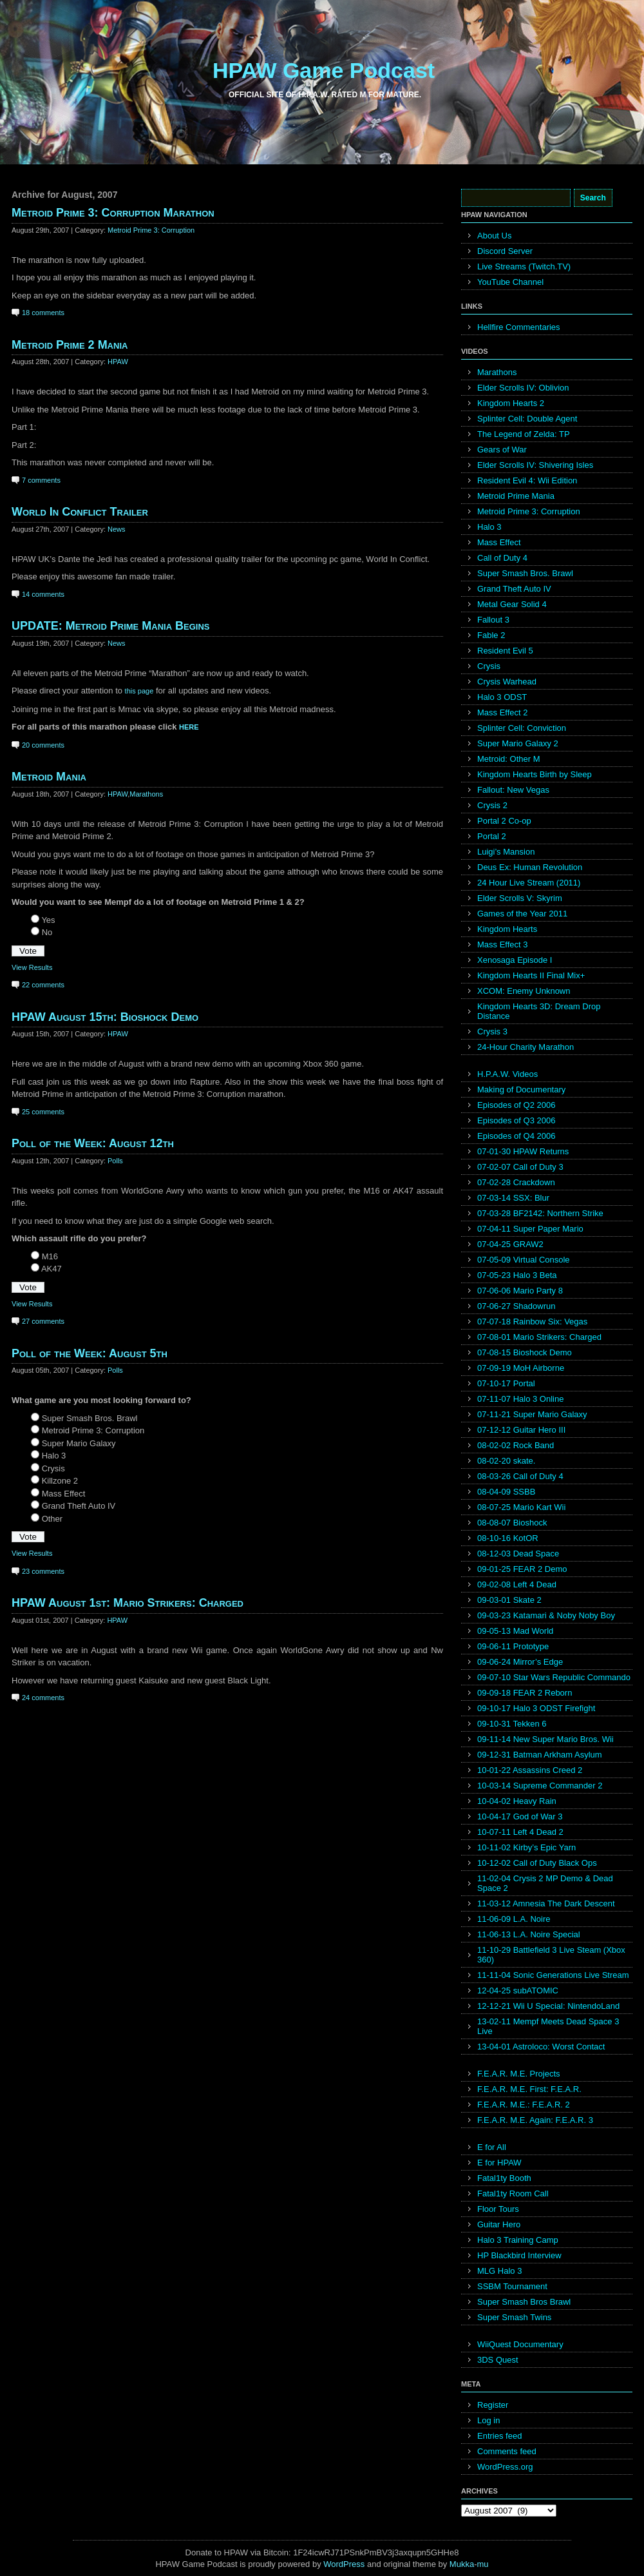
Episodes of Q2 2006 (516, 1105)
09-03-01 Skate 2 (509, 1600)
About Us (494, 235)
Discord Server (505, 251)
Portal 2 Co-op (504, 821)
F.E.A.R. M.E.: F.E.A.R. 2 (523, 2104)
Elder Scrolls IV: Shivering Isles (535, 465)
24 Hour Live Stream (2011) (528, 882)
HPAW (118, 361)
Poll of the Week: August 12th (93, 1143)
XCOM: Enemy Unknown (524, 991)
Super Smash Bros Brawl (524, 2302)
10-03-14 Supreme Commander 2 (539, 1785)
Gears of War (502, 449)
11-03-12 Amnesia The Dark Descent (546, 1903)
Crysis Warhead (506, 681)
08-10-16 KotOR (507, 1538)
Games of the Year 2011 (522, 913)
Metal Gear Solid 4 (512, 604)
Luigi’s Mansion (506, 852)
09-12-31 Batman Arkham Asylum (539, 1754)
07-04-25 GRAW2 (510, 1244)
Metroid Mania (49, 776)
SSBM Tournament (512, 2286)
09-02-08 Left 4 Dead (516, 1584)
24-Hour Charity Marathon (525, 1047)
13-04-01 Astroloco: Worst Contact (541, 2046)
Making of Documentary (521, 1089)
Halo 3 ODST (502, 697)
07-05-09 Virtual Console (523, 1259)
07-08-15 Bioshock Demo (524, 1352)
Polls (115, 1161)
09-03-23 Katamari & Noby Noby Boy (546, 1615)
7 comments (41, 480)
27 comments (43, 1321)
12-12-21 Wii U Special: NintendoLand (548, 2006)
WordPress (344, 2564)
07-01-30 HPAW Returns (523, 1151)
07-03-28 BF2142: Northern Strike (540, 1213)
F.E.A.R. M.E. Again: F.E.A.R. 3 (535, 2120)
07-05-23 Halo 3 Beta (517, 1275)
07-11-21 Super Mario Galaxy (532, 1414)
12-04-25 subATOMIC (517, 1990)
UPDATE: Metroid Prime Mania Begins (111, 625)
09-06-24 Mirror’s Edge (520, 1662)
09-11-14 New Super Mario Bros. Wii (545, 1739)
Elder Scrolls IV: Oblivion (523, 387)
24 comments (43, 1697)
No (47, 932)
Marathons (146, 794)
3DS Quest (497, 2360)
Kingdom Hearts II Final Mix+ (531, 975)
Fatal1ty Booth (504, 2178)
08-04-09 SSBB (506, 1491)
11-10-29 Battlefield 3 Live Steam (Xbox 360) (551, 1954)
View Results (32, 967)
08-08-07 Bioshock (512, 1522)
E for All (491, 2147)
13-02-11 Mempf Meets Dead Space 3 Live (548, 2026)
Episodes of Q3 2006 (516, 1120)
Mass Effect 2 (502, 712)
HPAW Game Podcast (324, 70)
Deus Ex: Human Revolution (529, 867)
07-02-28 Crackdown (516, 1182)
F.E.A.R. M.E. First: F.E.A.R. (529, 2089)
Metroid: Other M (508, 759)
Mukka (462, 2564)
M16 (50, 1256)
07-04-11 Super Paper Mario (530, 1229)
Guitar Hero (498, 2224)
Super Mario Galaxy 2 (517, 743)
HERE (189, 727)
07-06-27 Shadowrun (516, 1306)
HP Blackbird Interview (519, 2255)
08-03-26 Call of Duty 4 (520, 1476)
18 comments (43, 312)
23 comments (43, 1571)
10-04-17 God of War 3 (519, 1816)
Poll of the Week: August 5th (89, 1353)
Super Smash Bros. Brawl (90, 1418)
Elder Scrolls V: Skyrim (519, 898)
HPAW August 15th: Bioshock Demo (105, 1017)
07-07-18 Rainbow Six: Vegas (532, 1321)
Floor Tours (498, 2209)
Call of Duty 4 (502, 558)
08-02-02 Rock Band (515, 1445)
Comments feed (506, 2451)
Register (492, 2405)
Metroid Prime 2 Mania (70, 344)
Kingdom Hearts (507, 929)
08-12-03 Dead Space (518, 1553)
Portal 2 (491, 836)
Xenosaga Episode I (514, 960)
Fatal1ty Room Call (513, 2193)
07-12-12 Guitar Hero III (521, 1430)
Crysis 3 (492, 1031)
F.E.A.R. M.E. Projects (518, 2073)
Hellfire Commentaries (518, 327)
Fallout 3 (493, 620)
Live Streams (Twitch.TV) (524, 266)
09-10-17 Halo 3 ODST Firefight (536, 1708)
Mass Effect (64, 1493)
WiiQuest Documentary (520, 2344)
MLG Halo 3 (499, 2271)
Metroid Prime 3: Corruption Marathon (113, 212)
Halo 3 (54, 1455)
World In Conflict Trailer (80, 511)
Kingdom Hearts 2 (510, 403)
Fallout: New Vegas (513, 790)
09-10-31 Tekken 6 (511, 1724)
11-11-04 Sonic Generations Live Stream (553, 1975)
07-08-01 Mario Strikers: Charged (539, 1337)
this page (139, 691)
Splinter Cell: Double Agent (527, 418)
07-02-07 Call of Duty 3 (520, 1167)
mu (483, 2564)
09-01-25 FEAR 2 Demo (522, 1569)
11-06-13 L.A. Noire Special (528, 1934)
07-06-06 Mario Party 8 (520, 1290)
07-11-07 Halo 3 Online (520, 1399)
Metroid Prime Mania (515, 496)
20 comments (43, 745)
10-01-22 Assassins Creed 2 (529, 1770)
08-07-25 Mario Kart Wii (521, 1507)
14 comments (43, 594)
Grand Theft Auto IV (79, 1506)
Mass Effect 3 (502, 944)
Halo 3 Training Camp (517, 2240)
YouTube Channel (510, 282)
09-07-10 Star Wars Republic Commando (553, 1677)
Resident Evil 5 (505, 650)
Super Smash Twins (514, 2317)
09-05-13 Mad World (515, 1631)
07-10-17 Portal (506, 1383)
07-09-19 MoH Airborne (520, 1368)
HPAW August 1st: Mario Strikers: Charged (127, 1602)
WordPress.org (505, 2467)
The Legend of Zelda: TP (523, 434)
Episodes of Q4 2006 (516, 1136)
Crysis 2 (492, 805)
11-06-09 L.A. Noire (513, 1919)
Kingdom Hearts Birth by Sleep (534, 774)
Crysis (53, 1468)
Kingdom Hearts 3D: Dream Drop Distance (538, 1011)
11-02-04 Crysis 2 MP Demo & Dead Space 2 (545, 1883)
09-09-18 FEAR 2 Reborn (524, 1693)
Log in (488, 2420)
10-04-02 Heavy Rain (516, 1801)
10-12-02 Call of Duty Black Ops (537, 1863)
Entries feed (499, 2436)
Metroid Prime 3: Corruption (151, 230)
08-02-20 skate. (506, 1461)
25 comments (43, 1112)
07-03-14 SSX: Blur (513, 1198)
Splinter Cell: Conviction (521, 728)
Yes (48, 920)
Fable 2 (491, 635)
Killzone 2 (60, 1481)
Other (52, 1519)
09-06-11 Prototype (513, 1646)
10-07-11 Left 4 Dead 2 (520, 1832)
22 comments (43, 985)
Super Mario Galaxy (79, 1443)
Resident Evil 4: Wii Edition (527, 480)
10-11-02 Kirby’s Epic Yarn (526, 1847)
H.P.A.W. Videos (507, 1074)
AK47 (51, 1268)
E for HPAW (499, 2162)
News (117, 529)
